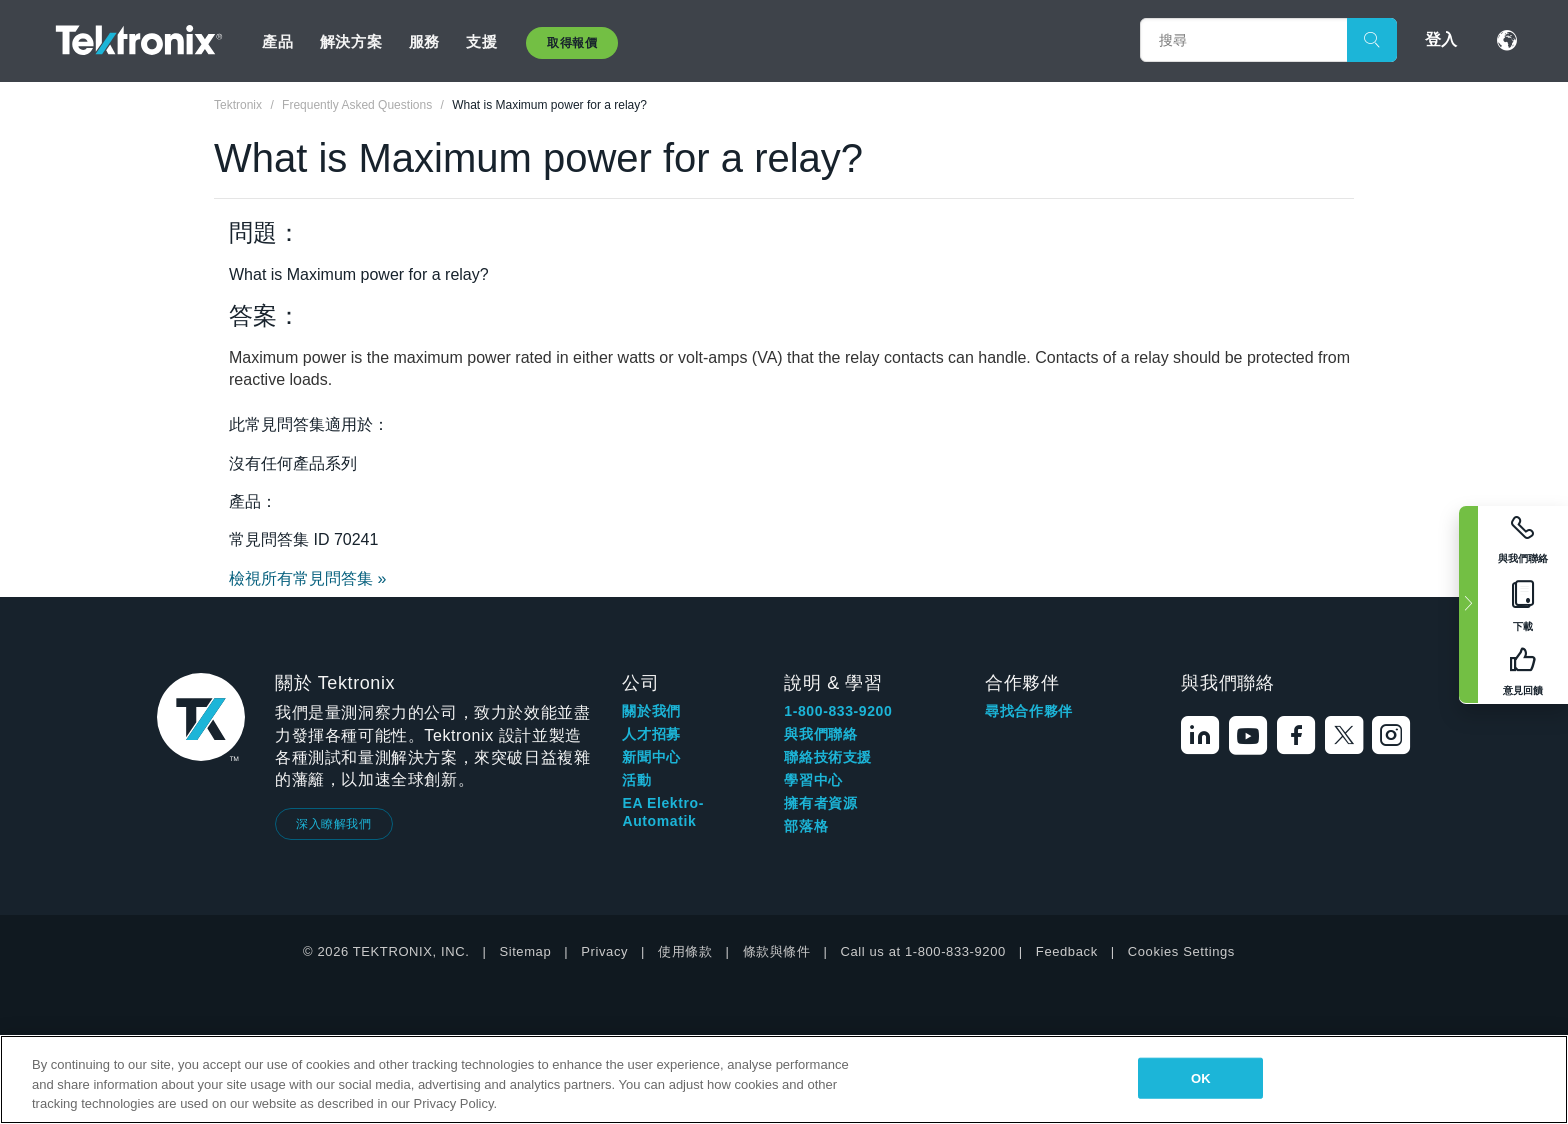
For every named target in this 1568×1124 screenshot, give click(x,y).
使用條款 (685, 951)
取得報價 (572, 43)
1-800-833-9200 (838, 711)
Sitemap (525, 951)
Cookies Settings (1181, 951)
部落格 (806, 826)
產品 (277, 41)
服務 (424, 41)
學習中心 (813, 780)
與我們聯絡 (820, 734)
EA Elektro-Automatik (663, 812)
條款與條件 (777, 951)
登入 (1441, 39)
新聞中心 (651, 757)
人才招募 (651, 734)
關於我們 (651, 711)
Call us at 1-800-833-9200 (923, 951)
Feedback (1067, 951)
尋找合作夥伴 (1029, 711)
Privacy (604, 951)
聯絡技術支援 (828, 757)
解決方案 (351, 41)
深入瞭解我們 (334, 824)
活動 (636, 780)
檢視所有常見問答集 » (307, 578)
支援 (481, 41)
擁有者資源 (820, 803)
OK (1201, 1077)
